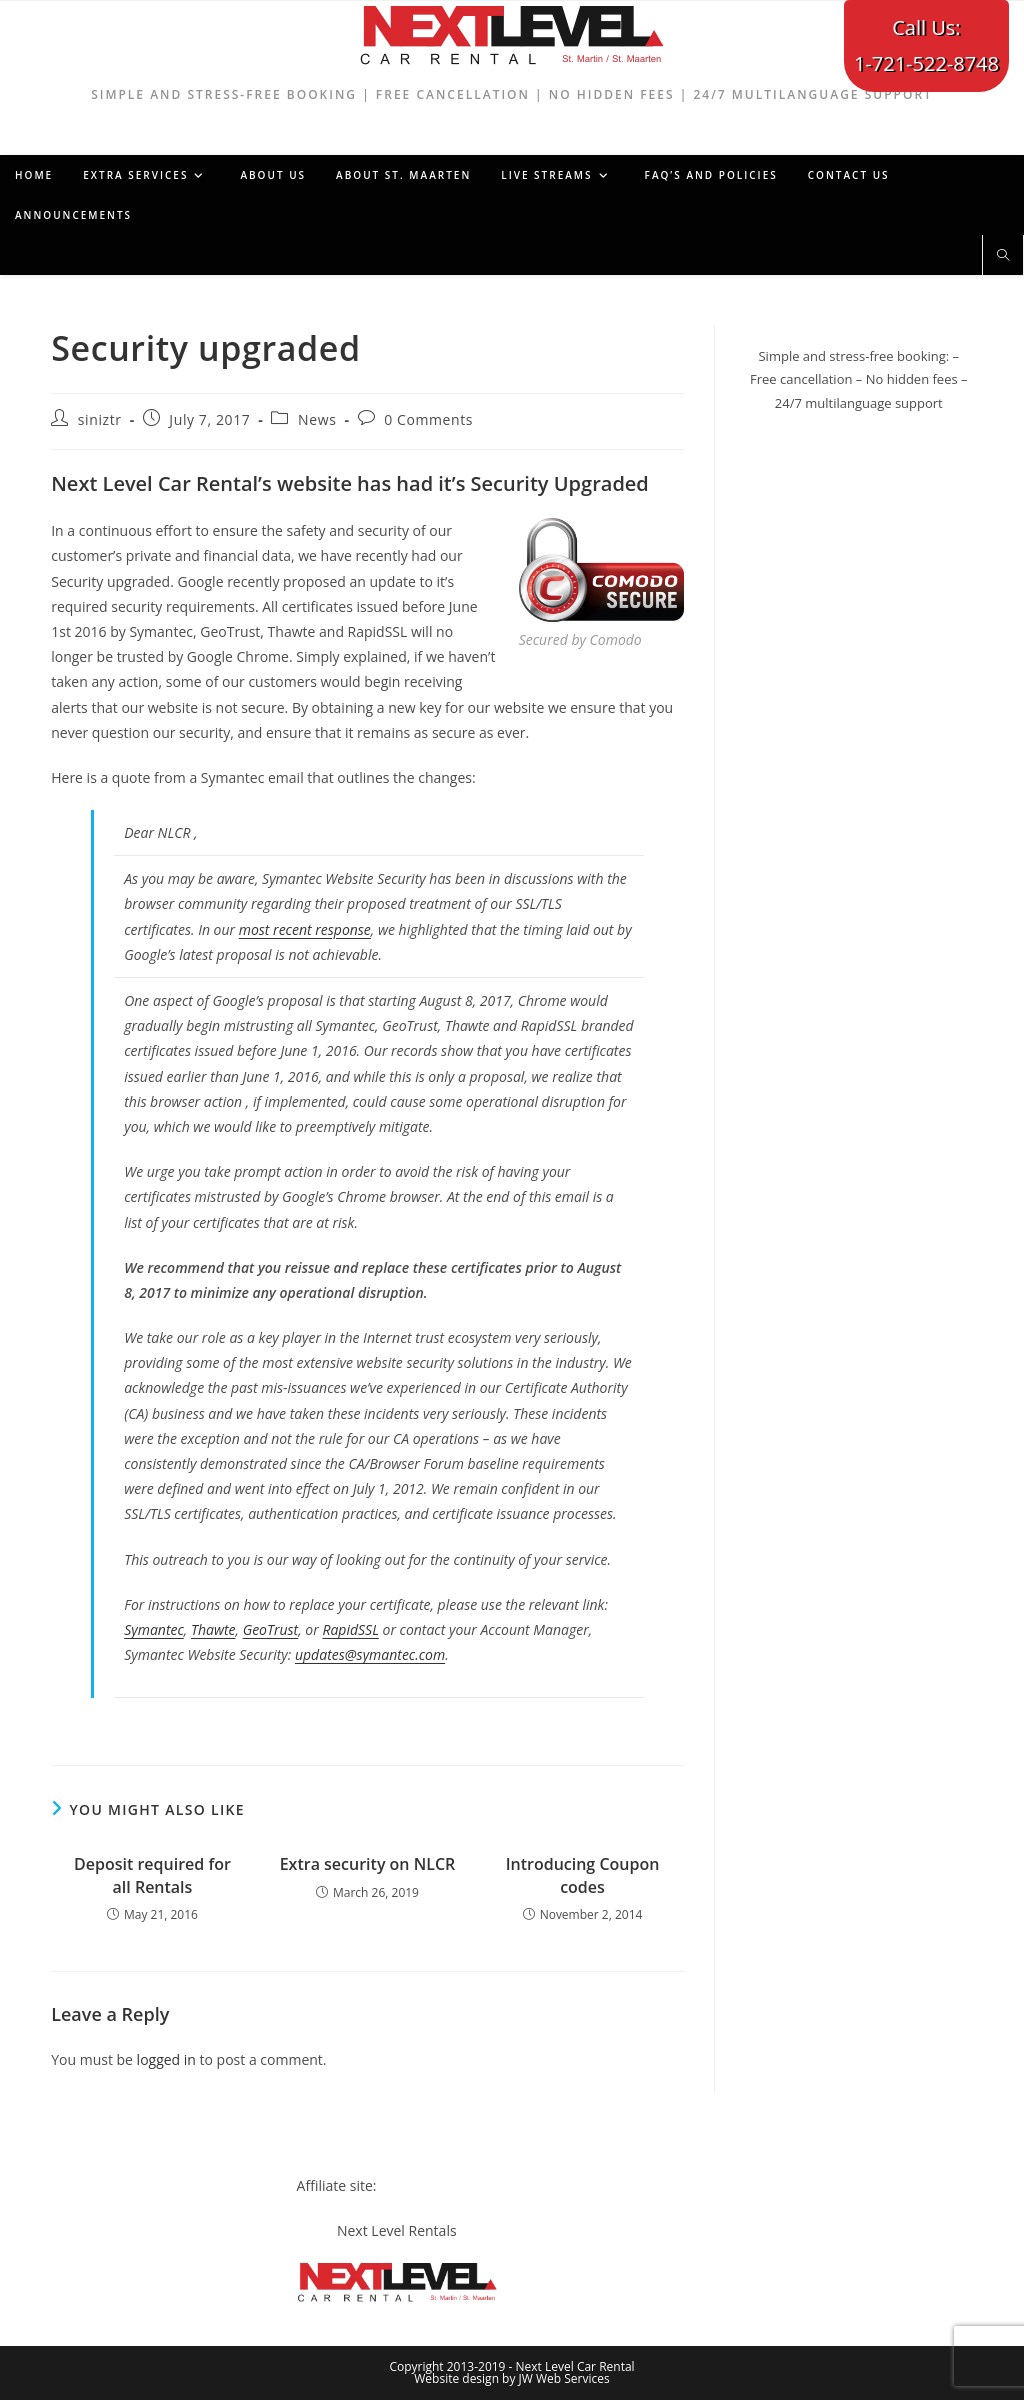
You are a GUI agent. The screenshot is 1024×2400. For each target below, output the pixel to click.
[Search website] (1003, 256)
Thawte (213, 1629)
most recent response (305, 929)
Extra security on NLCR (368, 1864)
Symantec (154, 1629)
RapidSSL (350, 1629)
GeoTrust (271, 1629)
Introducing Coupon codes (583, 1875)
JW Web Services (564, 2378)
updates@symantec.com (370, 1654)
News (317, 419)
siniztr (100, 419)
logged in (166, 2059)
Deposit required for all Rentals (152, 1875)
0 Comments (428, 419)
